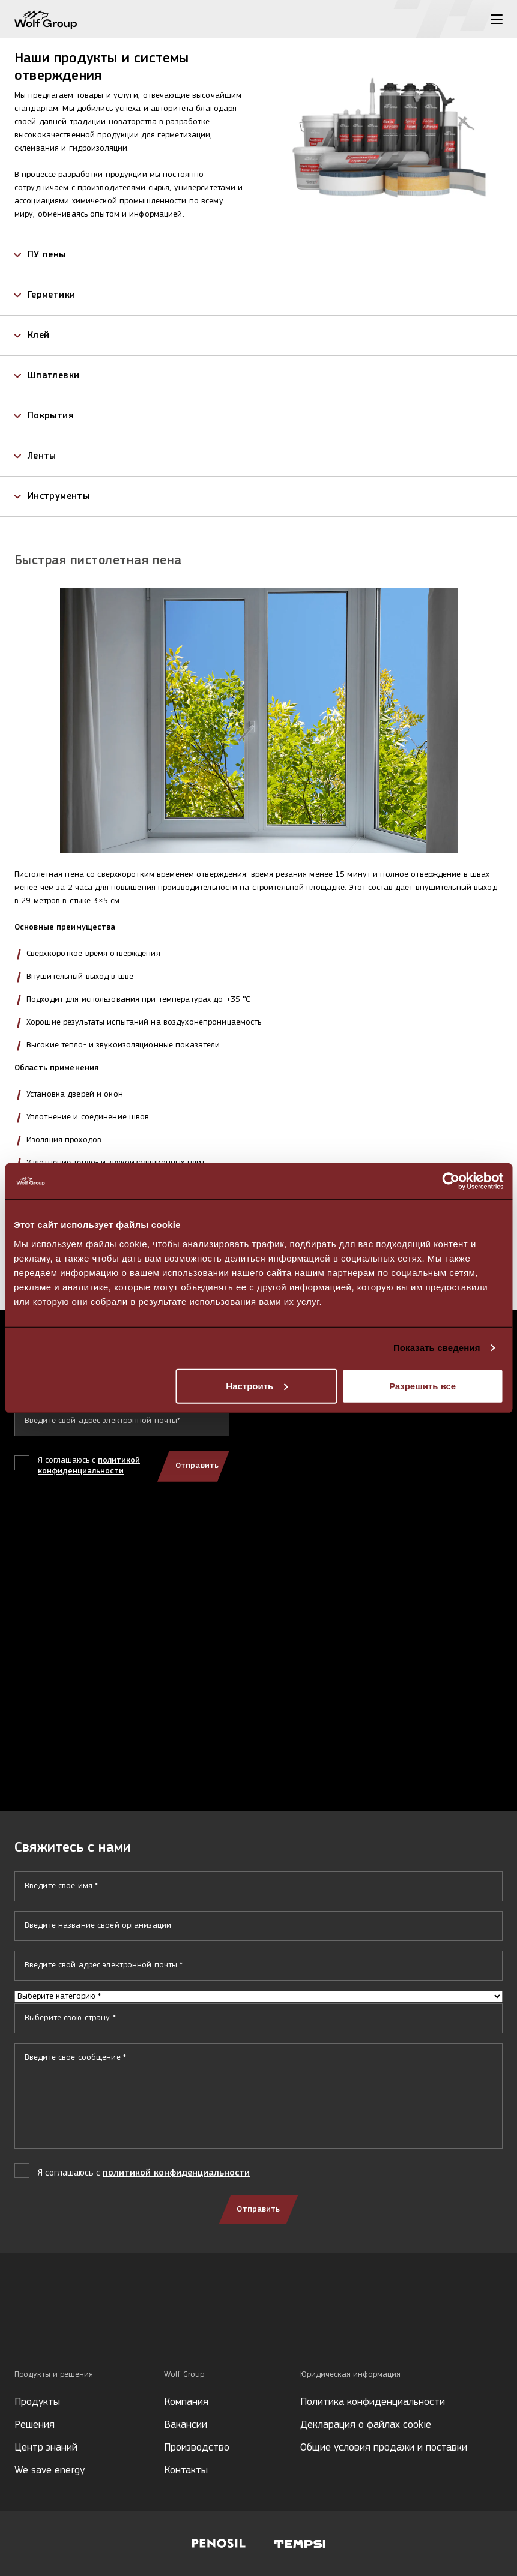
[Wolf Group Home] (45, 19)
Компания (186, 2402)
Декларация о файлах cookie (365, 2425)
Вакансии (185, 2425)
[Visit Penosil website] (219, 2543)
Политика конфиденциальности (372, 2402)
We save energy (49, 2470)
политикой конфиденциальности (176, 2173)
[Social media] (20, 2328)
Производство (196, 2448)
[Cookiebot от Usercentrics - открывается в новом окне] (450, 1181)
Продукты (37, 2402)
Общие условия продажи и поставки (383, 2448)
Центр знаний (45, 2448)
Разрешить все (422, 1385)
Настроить (257, 1385)
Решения (34, 2425)
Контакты (186, 2470)
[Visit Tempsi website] (299, 2544)
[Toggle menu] (496, 19)
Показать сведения (436, 1348)
